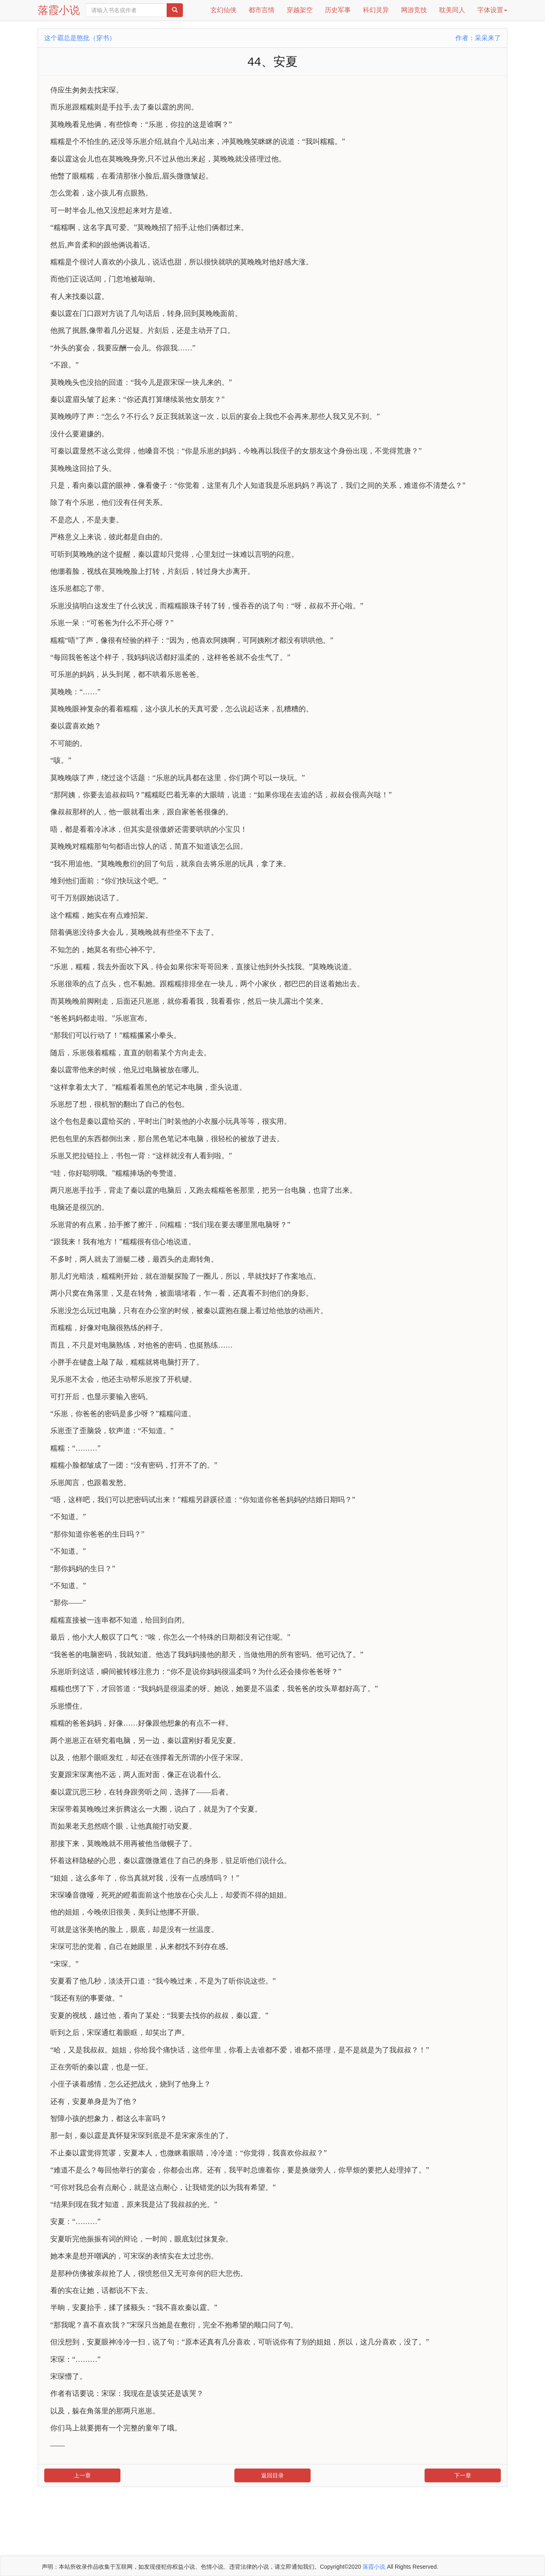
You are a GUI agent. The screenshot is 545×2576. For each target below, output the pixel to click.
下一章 (462, 2475)
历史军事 (338, 9)
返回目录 (272, 2475)
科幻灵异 (376, 9)
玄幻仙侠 (223, 9)
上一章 (82, 2475)
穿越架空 (300, 9)
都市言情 (262, 9)
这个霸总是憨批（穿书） (80, 37)
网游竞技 (414, 9)
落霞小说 (59, 10)
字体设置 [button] (492, 9)
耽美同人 (452, 9)
